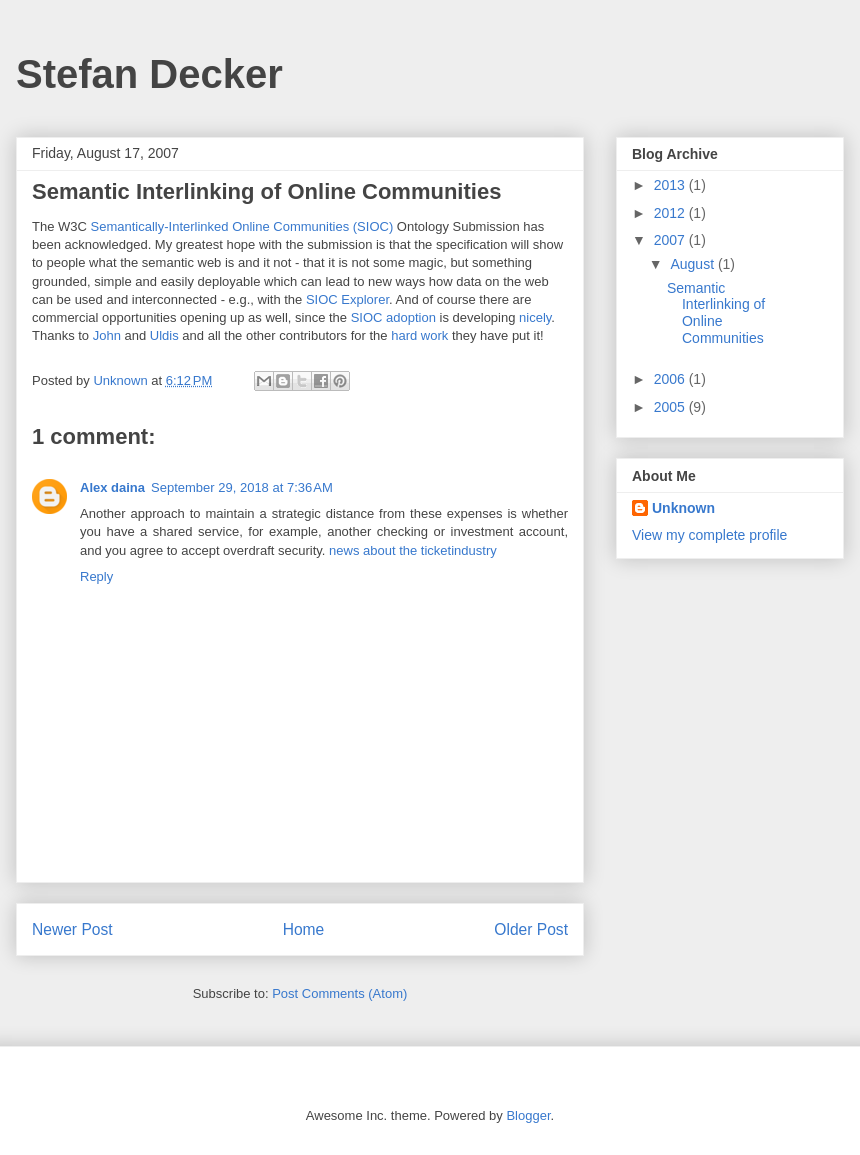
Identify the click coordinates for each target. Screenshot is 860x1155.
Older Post (531, 929)
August (693, 264)
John (107, 335)
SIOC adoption (393, 317)
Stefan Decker (149, 74)
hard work (419, 335)
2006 (671, 379)
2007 (671, 240)
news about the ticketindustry (413, 550)
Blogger (528, 1115)
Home (304, 929)
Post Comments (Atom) (339, 993)
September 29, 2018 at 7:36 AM (242, 487)
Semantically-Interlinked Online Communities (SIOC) (242, 226)
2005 (671, 407)
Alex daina (112, 487)
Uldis (164, 335)
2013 (671, 185)
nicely (535, 317)
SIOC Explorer (347, 299)
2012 (671, 213)
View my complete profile (709, 535)
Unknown (683, 508)
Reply (96, 576)
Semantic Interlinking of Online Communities (716, 313)
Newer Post (72, 929)
